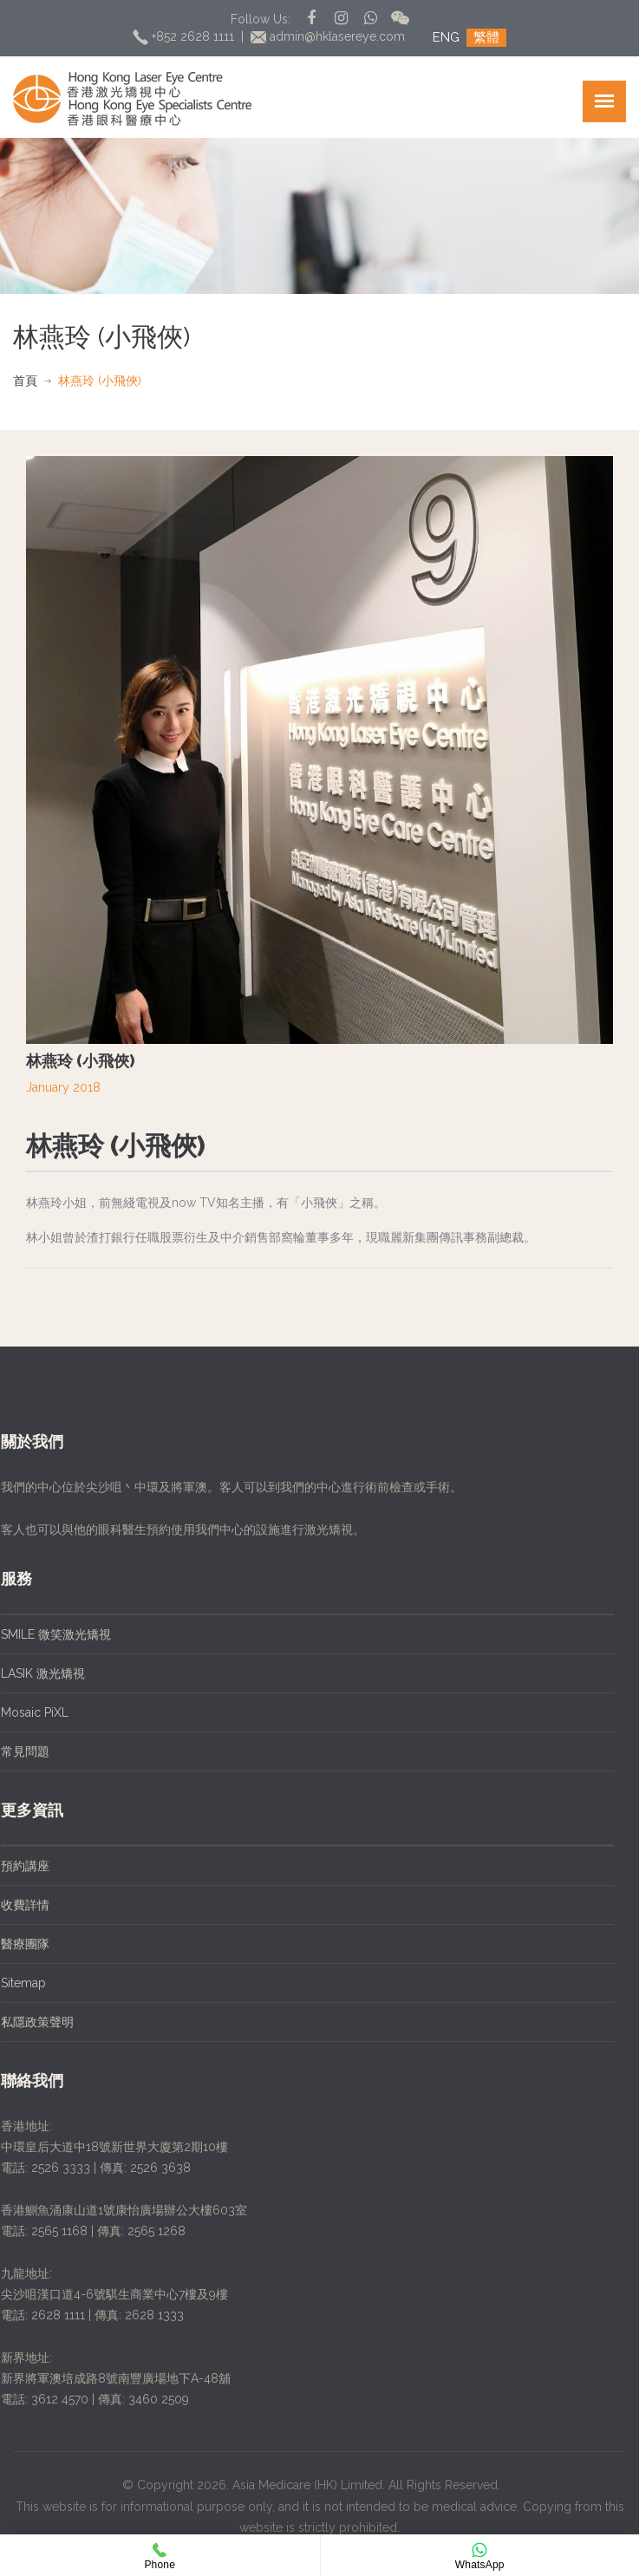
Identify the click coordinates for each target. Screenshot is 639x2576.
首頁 (25, 381)
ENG (446, 37)
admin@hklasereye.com (330, 36)
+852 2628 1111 (185, 36)
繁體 (486, 37)
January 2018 (63, 1087)
